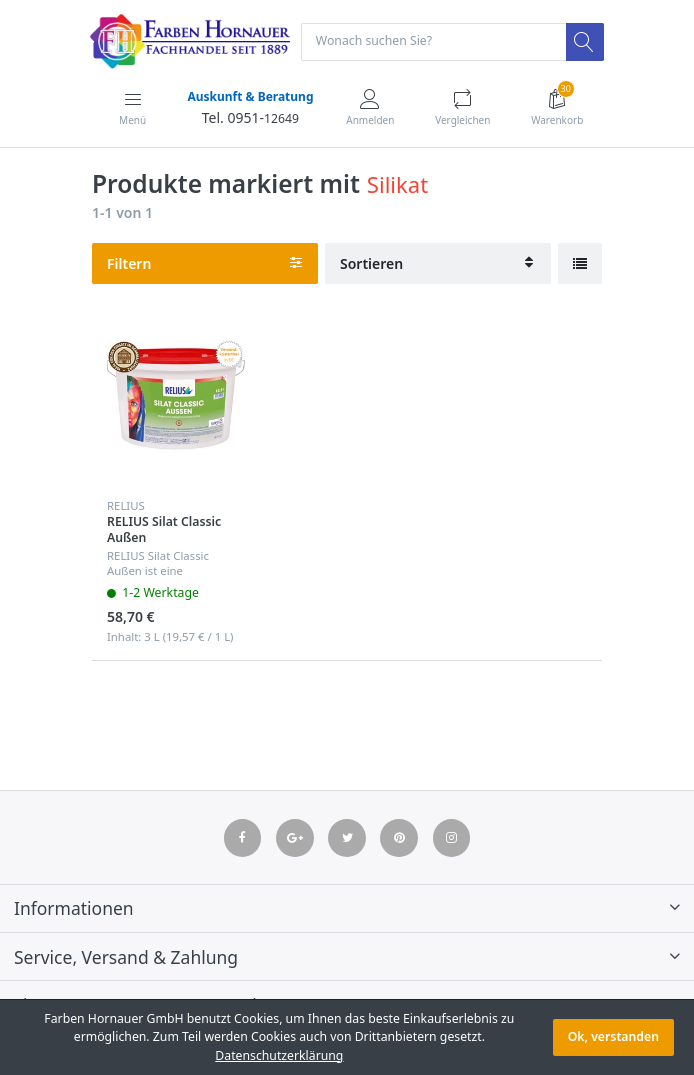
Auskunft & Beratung (250, 96)
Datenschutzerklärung (279, 1055)
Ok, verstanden (613, 1036)
